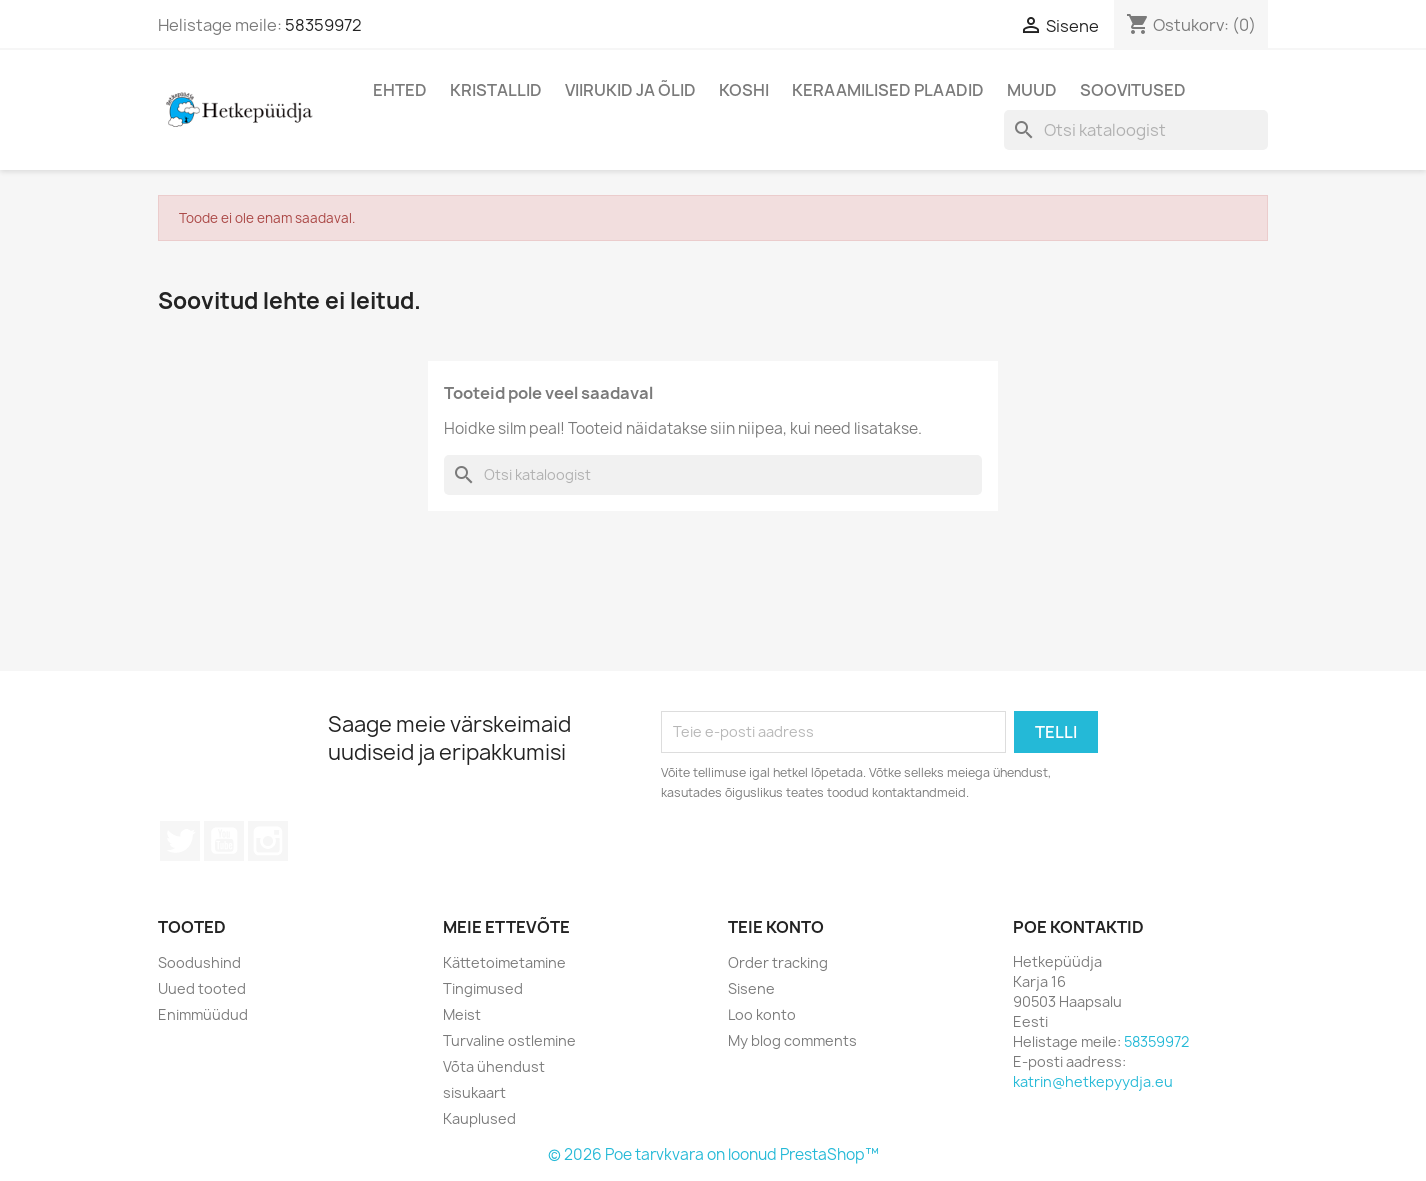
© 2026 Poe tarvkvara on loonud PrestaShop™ (713, 1154)
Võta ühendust (494, 1066)
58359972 (323, 25)
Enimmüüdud (203, 1014)
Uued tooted (202, 988)
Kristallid (496, 90)
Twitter (180, 841)
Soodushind (199, 962)
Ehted (400, 90)
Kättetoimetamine (504, 962)
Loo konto (762, 1014)
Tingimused (483, 988)
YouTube (224, 841)
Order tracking (778, 962)
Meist (462, 1014)
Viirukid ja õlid (630, 90)
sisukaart (474, 1092)
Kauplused (479, 1118)
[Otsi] (1136, 130)
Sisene (751, 988)
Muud (1032, 90)
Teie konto (776, 927)
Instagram (268, 841)
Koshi (744, 90)
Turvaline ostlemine (509, 1040)
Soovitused (1133, 90)
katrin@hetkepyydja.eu (1093, 1081)
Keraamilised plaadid (888, 90)
